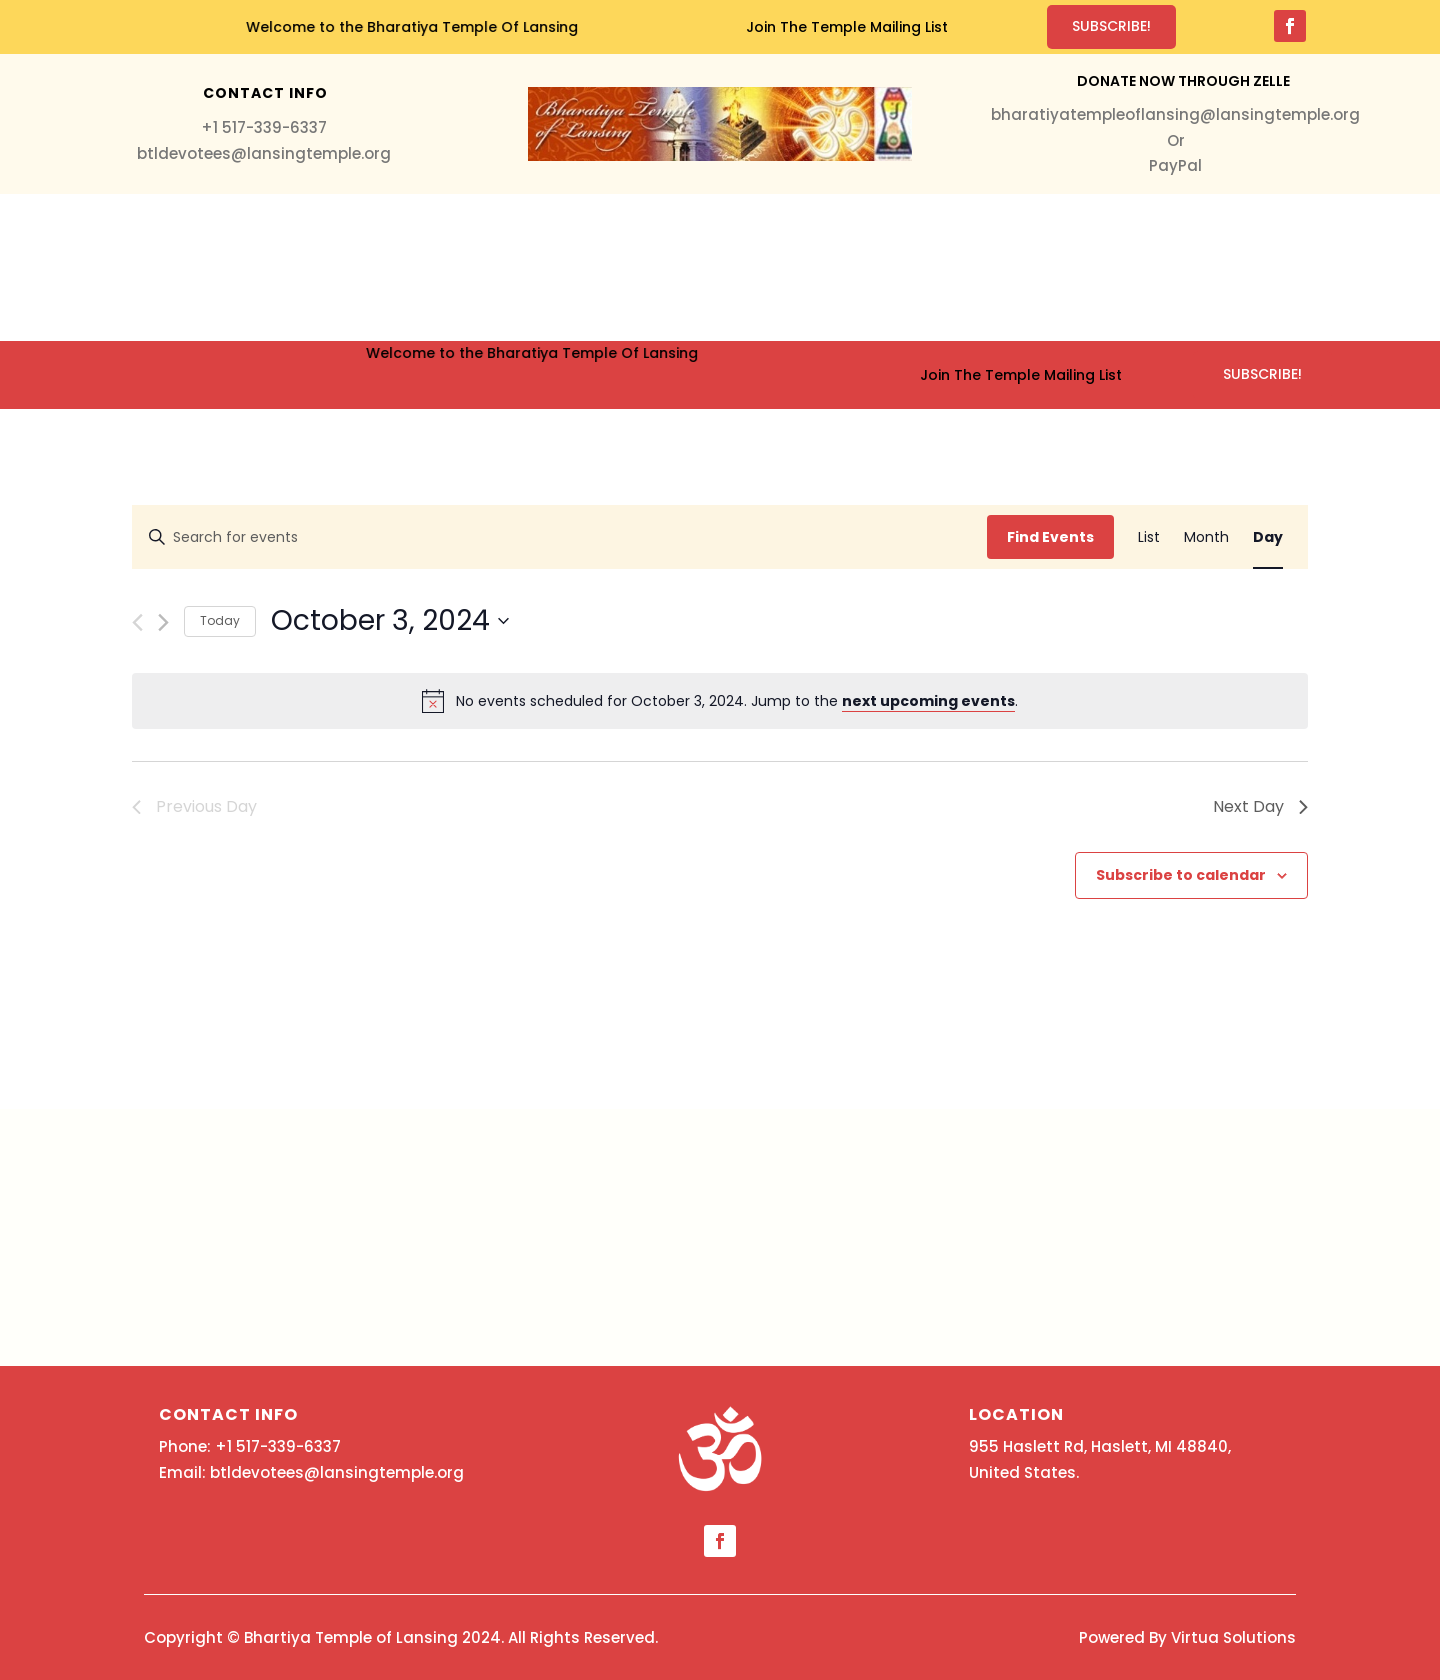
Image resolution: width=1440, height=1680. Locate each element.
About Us (987, 267)
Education (872, 267)
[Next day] (163, 622)
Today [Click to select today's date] (220, 620)
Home (307, 267)
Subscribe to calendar (1181, 875)
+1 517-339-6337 (264, 127)
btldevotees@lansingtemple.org (264, 153)
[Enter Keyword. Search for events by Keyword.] (560, 537)
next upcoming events (928, 701)
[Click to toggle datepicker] (390, 621)
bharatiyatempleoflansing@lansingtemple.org (1175, 114)
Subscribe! (1111, 26)
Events (764, 267)
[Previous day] (137, 622)
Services (381, 267)
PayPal (1175, 165)
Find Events (1050, 537)
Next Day (1260, 806)
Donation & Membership (544, 267)
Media (696, 267)
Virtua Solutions (1233, 1637)
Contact (1098, 267)
